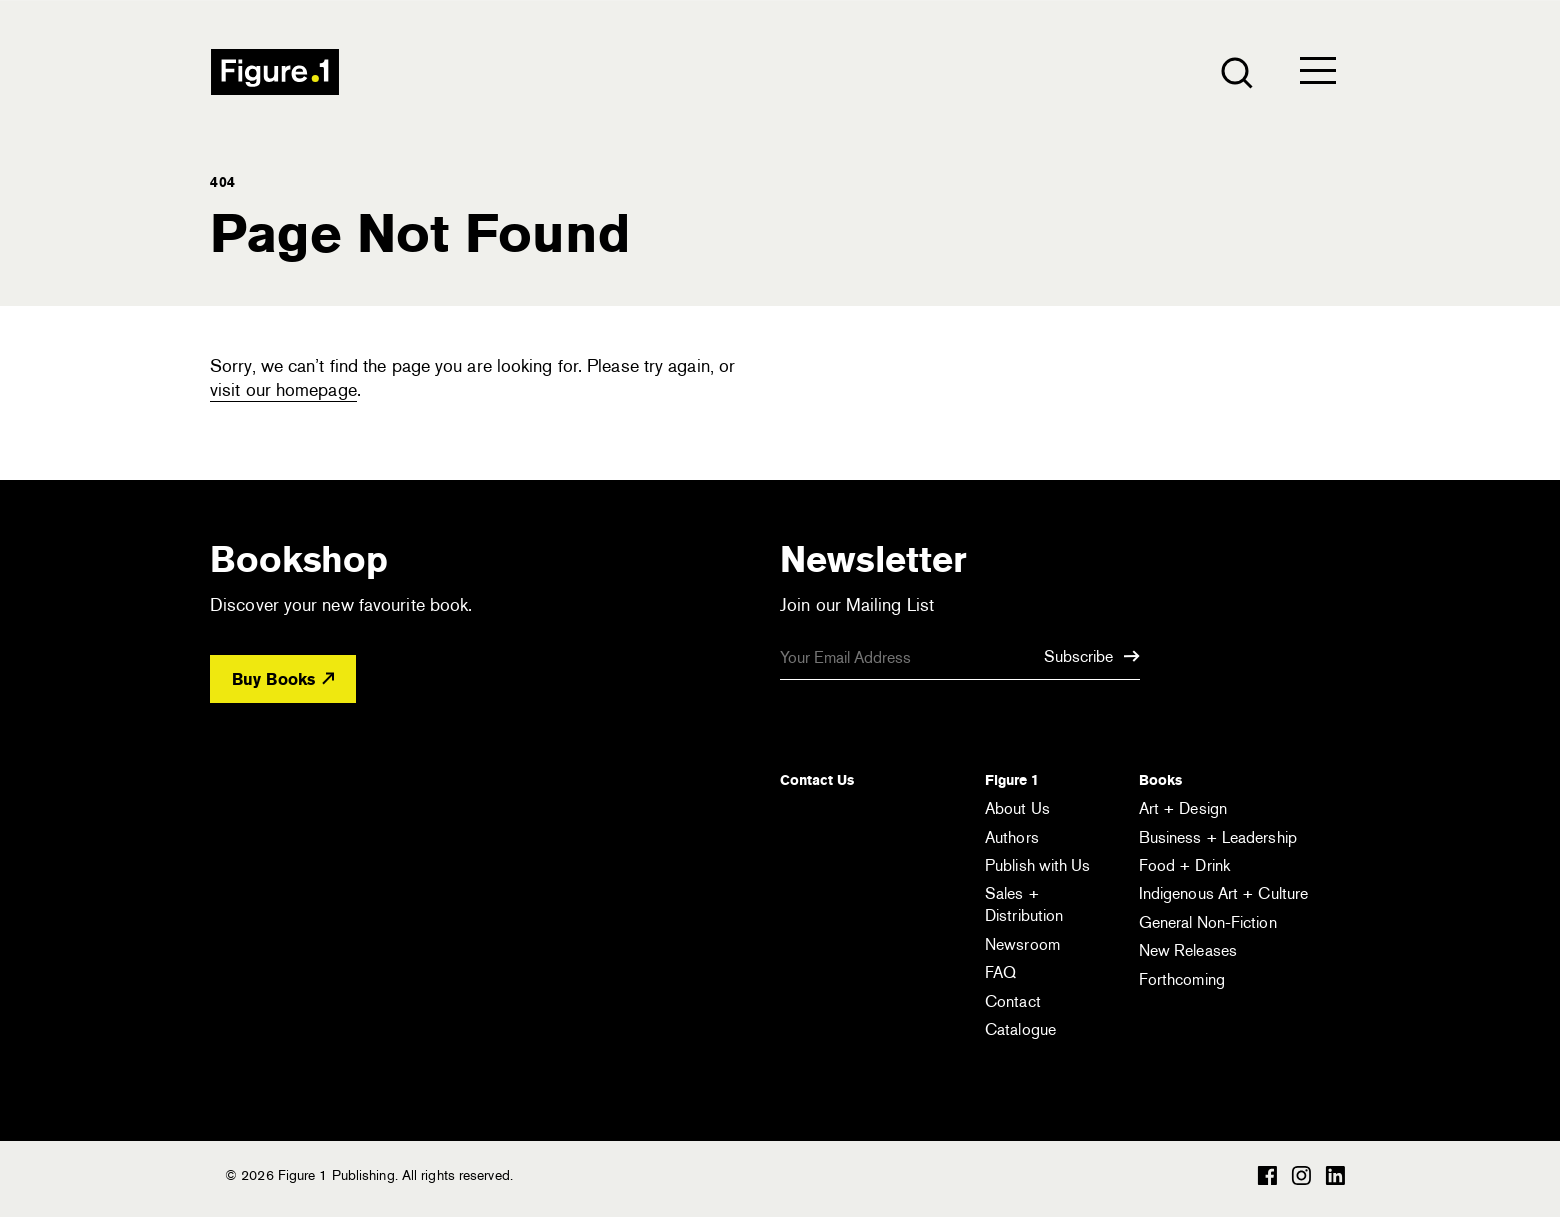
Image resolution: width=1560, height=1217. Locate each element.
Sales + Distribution (1024, 904)
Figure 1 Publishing (275, 72)
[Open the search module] (1235, 71)
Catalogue (1020, 1029)
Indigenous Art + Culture (1223, 893)
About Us (1017, 808)
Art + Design (1183, 808)
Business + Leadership (1218, 837)
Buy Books (283, 679)
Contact (1013, 1001)
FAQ (1000, 972)
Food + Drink (1184, 865)
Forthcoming (1182, 979)
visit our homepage (283, 390)
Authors (1012, 837)
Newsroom (1022, 944)
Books (1160, 780)
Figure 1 (1012, 780)
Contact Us (817, 780)
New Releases (1188, 950)
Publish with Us (1038, 865)
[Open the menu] (1318, 75)
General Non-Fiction (1208, 922)
